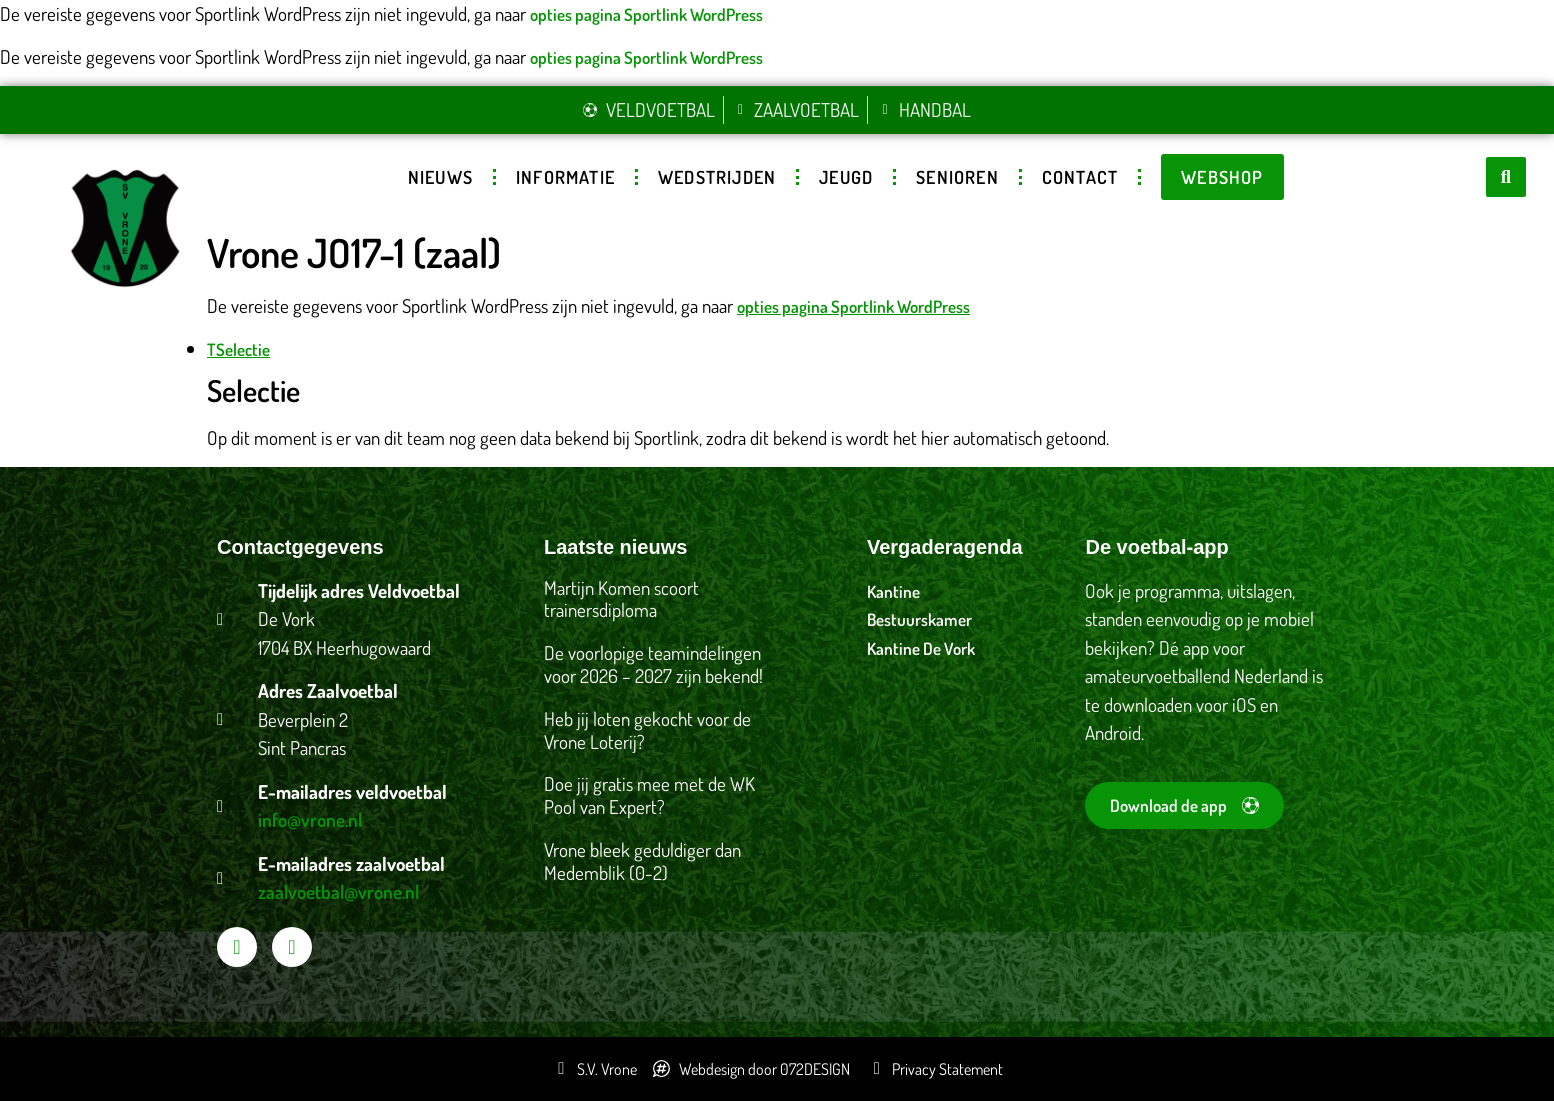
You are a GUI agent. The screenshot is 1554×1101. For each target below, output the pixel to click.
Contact (1080, 177)
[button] (1506, 177)
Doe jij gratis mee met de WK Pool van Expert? (649, 795)
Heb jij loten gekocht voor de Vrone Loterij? (647, 730)
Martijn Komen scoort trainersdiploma (621, 599)
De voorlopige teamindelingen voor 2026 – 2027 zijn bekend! (653, 664)
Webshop (1222, 177)
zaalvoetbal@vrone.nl (338, 891)
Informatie (565, 177)
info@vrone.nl (310, 819)
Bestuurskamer (919, 619)
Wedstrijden (717, 177)
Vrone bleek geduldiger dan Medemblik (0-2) (642, 861)
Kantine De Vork (921, 648)
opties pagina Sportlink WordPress (646, 14)
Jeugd (846, 177)
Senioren (957, 177)
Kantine (893, 591)
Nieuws (440, 177)
